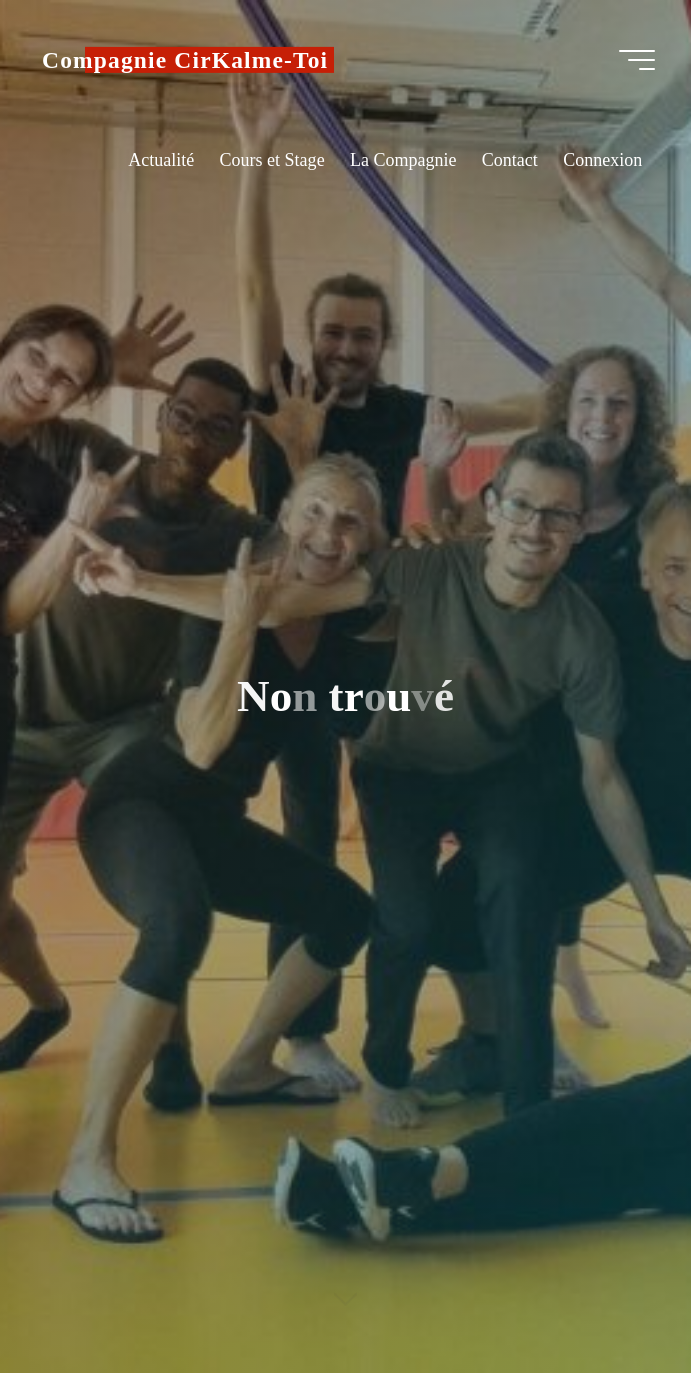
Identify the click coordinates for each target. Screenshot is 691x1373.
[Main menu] (637, 60)
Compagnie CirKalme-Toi (185, 60)
